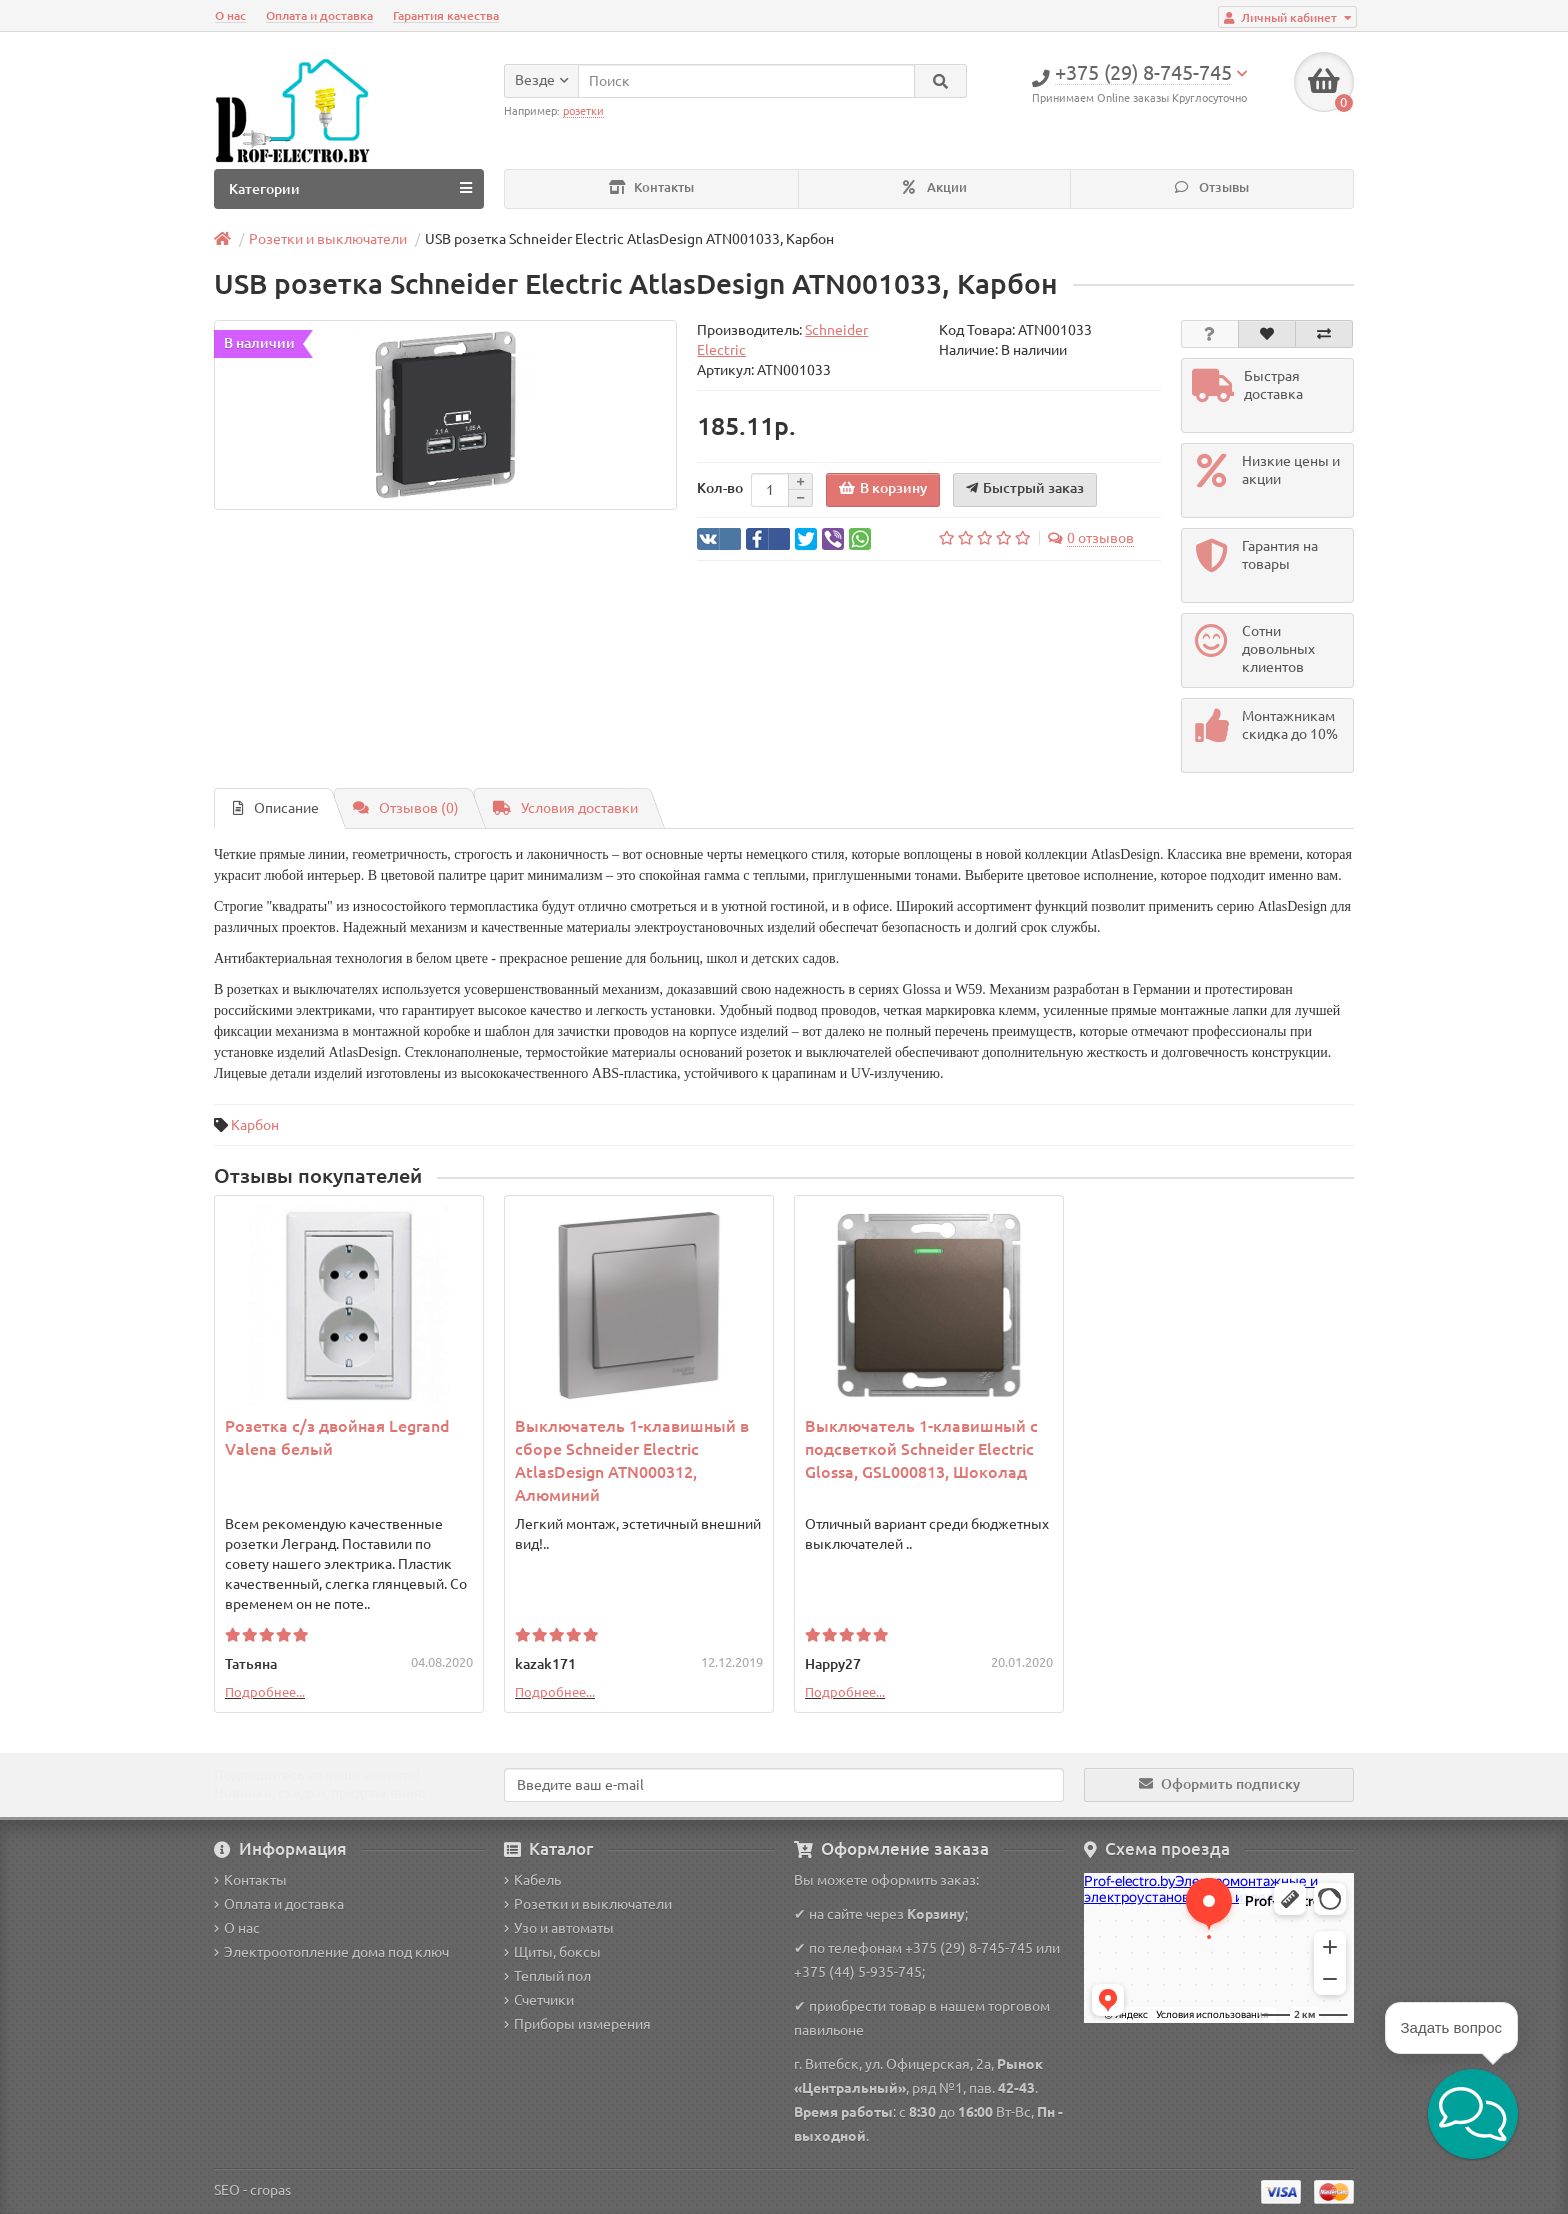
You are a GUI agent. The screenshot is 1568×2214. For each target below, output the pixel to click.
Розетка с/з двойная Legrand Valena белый (337, 1437)
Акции (935, 187)
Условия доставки (565, 808)
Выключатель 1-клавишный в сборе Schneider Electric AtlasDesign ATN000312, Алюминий (632, 1460)
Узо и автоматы (559, 1928)
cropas (270, 2190)
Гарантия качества (446, 15)
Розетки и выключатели (588, 1904)
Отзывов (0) (406, 808)
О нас (230, 15)
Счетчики (539, 2000)
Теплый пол (547, 1976)
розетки (583, 111)
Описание (276, 808)
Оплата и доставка (319, 15)
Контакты (651, 187)
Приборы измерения (577, 2024)
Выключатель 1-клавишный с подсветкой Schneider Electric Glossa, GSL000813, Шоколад (921, 1449)
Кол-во (720, 488)
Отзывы (1212, 187)
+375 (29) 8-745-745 (969, 1948)
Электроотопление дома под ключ (331, 1952)
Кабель (532, 1880)
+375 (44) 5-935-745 (858, 1972)
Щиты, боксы (552, 1952)
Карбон (255, 1125)
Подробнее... (265, 1692)
